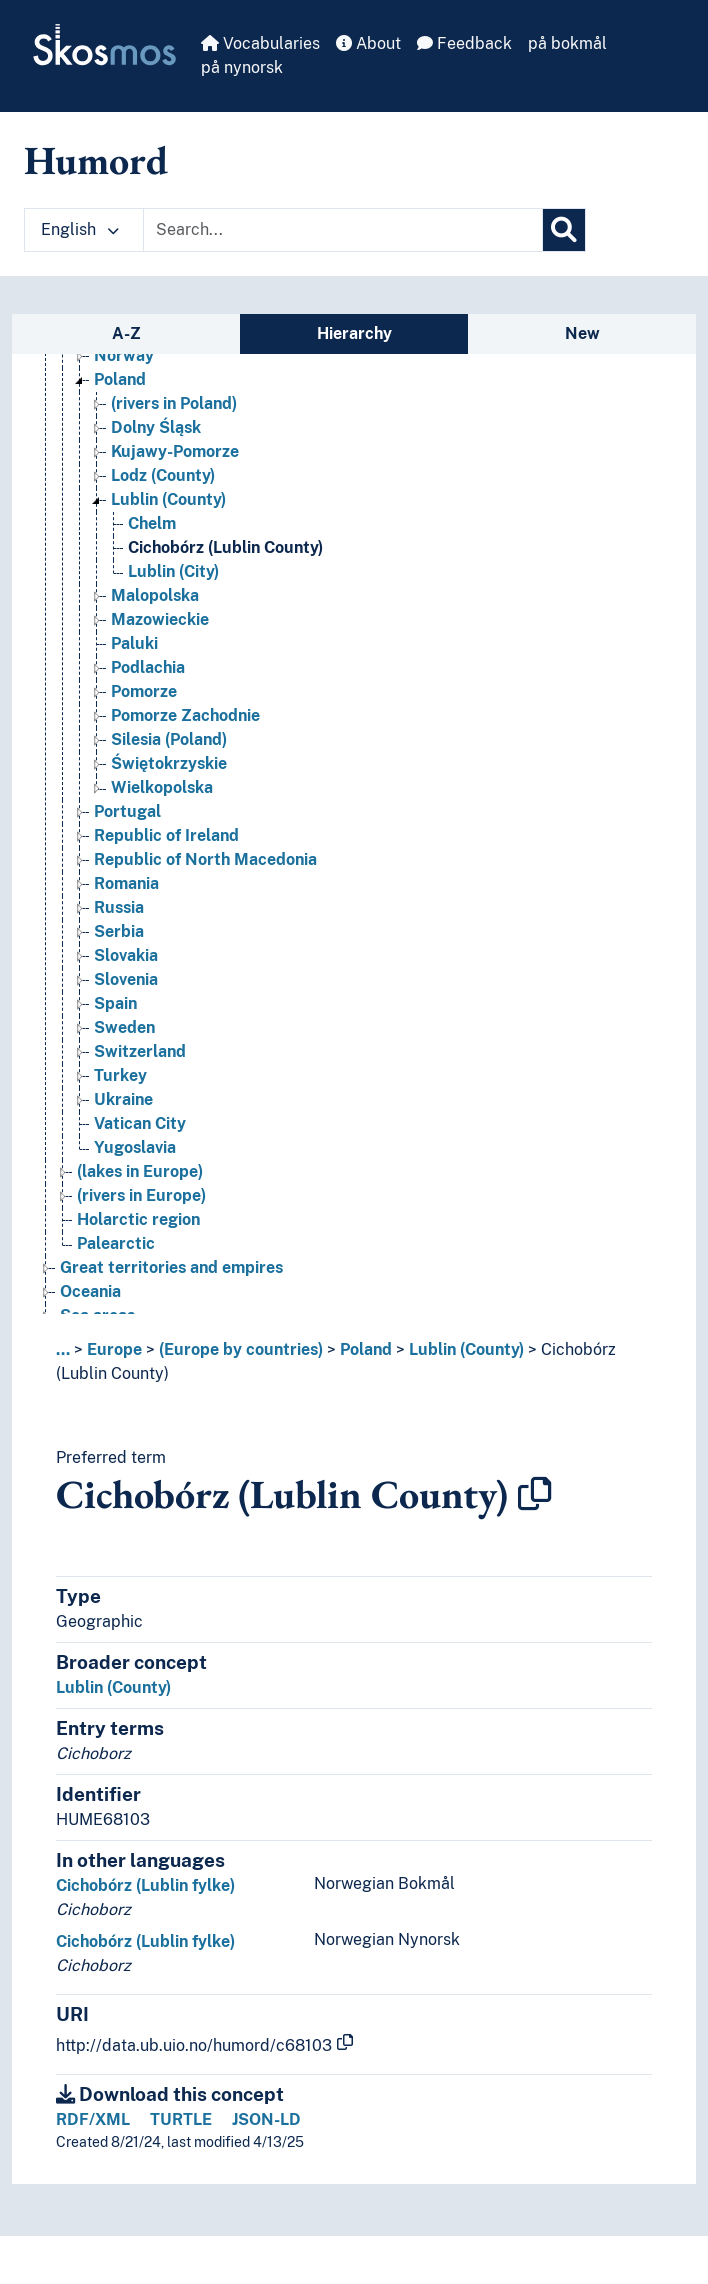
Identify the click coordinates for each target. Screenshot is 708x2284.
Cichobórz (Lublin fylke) (145, 1885)
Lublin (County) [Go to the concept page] (168, 499)
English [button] (80, 229)
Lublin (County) (466, 1349)
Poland (366, 1349)
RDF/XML (93, 2119)
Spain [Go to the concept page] (115, 1003)
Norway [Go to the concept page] (124, 355)
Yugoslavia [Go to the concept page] (135, 1147)
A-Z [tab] (126, 333)
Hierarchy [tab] (354, 333)
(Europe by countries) (241, 1349)
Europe (114, 1349)
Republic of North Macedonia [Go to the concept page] (205, 859)
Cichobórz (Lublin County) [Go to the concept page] (225, 547)
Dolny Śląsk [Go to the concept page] (156, 427)
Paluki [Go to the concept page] (134, 643)
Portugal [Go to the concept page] (127, 811)
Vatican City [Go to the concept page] (140, 1123)
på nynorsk (242, 67)
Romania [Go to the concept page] (126, 883)
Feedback (464, 43)
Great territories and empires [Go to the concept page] (171, 1267)
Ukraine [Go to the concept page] (123, 1099)
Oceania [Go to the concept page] (90, 1291)
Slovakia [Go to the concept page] (126, 955)
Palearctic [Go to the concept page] (116, 1243)
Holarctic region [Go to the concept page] (138, 1219)
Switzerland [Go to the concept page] (140, 1051)
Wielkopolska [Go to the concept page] (162, 787)
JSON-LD (266, 2119)
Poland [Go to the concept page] (120, 379)
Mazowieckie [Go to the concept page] (160, 619)
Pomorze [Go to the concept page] (144, 691)
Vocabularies (260, 43)
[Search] (564, 230)
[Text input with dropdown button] (343, 230)
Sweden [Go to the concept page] (124, 1027)
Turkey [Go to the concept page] (120, 1075)
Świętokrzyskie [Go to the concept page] (169, 763)
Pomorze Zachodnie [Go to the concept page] (185, 715)
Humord (96, 160)
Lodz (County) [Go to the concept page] (163, 475)
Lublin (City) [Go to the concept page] (173, 571)
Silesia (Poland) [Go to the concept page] (169, 739)
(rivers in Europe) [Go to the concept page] (141, 1195)
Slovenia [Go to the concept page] (126, 979)
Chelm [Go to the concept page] (152, 523)
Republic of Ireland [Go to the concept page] (166, 835)
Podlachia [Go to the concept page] (148, 667)
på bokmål (567, 43)
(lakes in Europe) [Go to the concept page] (140, 1171)
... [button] (63, 1349)
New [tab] (582, 333)
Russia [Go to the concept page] (119, 907)
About (368, 43)
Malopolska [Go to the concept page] (155, 595)
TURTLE (181, 2119)
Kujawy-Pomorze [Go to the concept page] (175, 451)
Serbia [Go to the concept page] (119, 931)
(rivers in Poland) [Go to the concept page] (174, 403)
